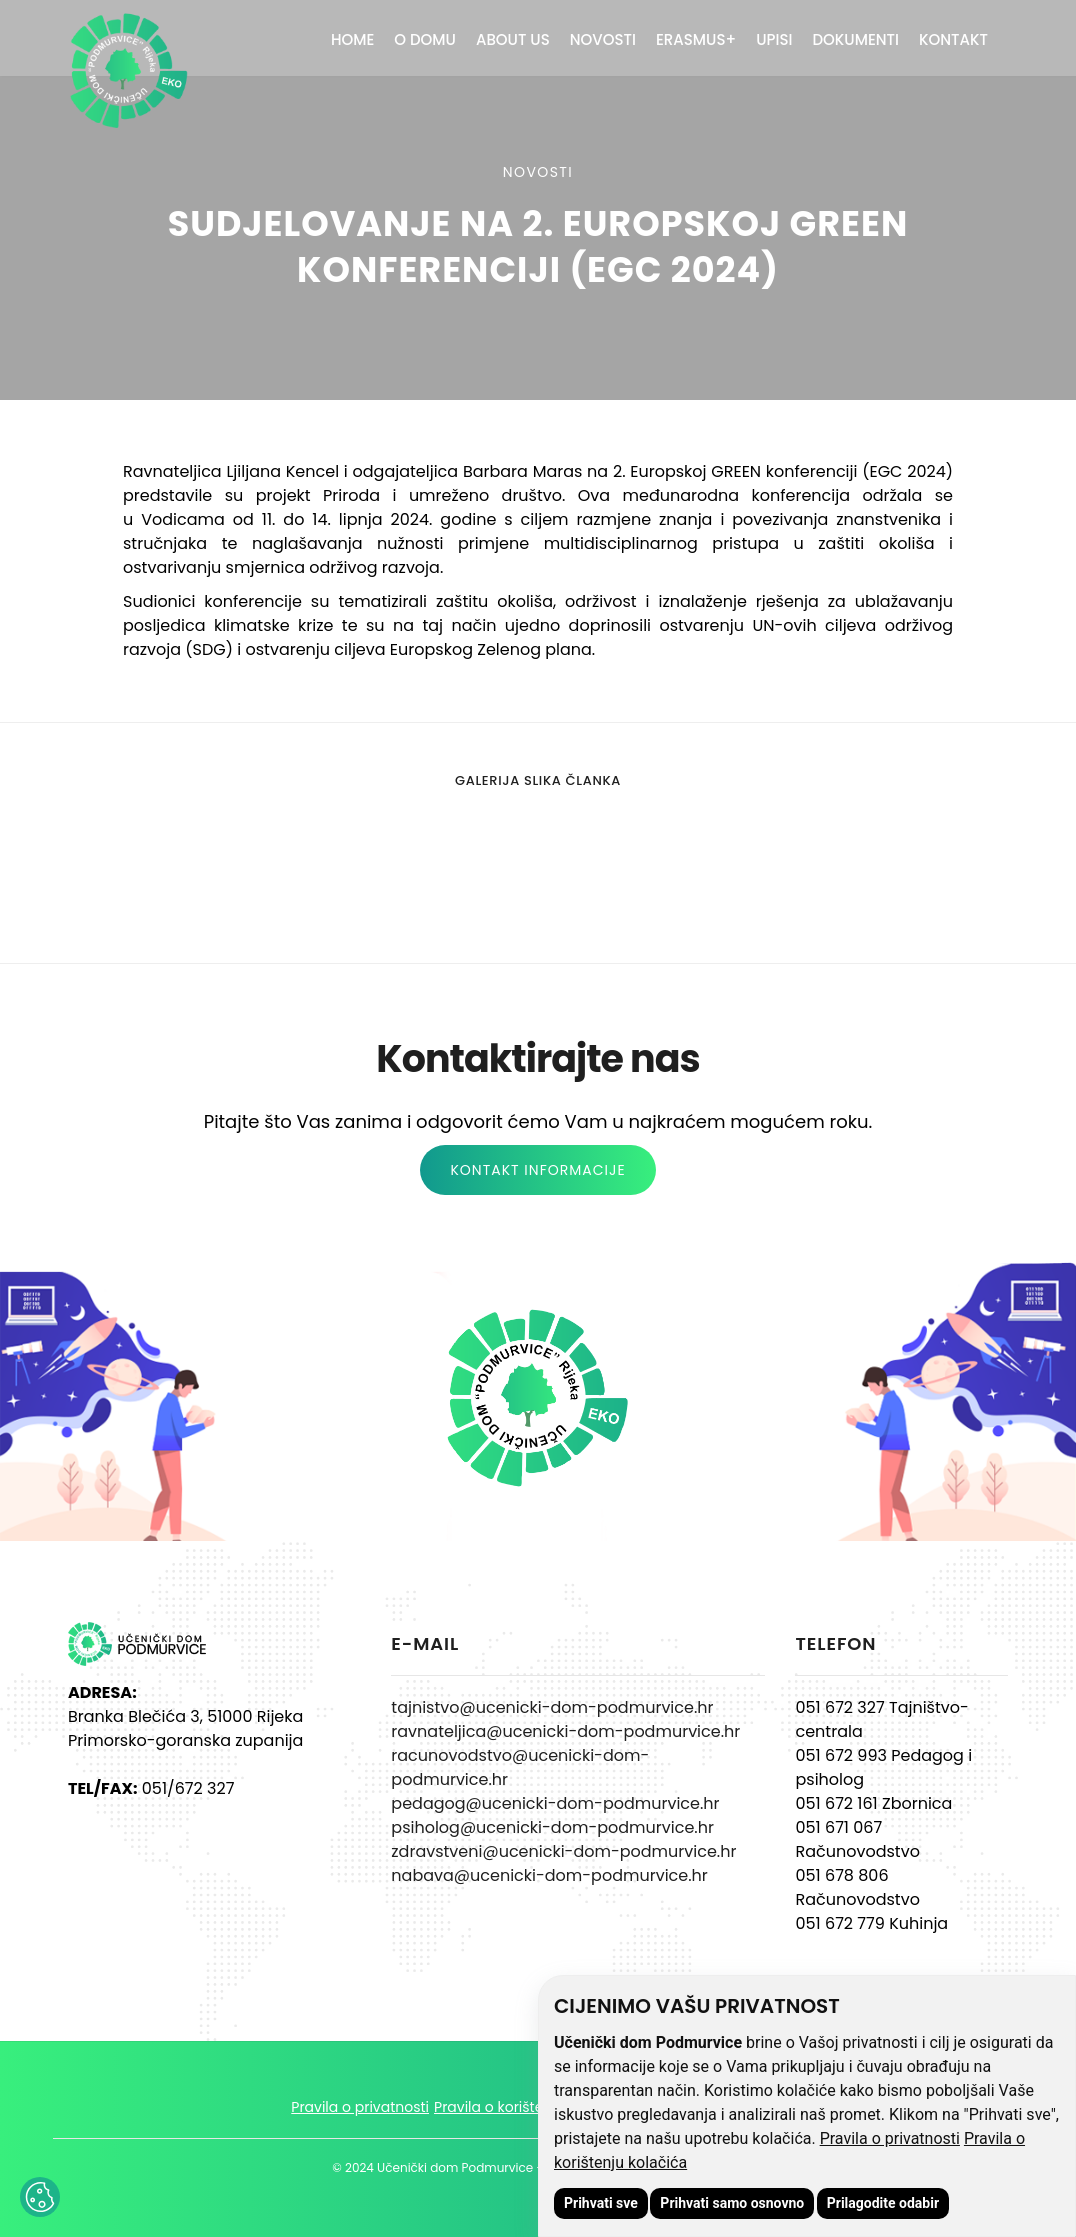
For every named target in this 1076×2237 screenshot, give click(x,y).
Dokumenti (855, 39)
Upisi (774, 39)
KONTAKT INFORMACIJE (537, 1170)
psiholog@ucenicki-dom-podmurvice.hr (552, 1827)
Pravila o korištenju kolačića (530, 2107)
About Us (513, 39)
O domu (425, 39)
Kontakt (953, 39)
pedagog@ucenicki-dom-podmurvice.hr (555, 1803)
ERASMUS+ (696, 39)
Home (352, 39)
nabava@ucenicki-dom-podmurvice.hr (549, 1875)
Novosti (603, 39)
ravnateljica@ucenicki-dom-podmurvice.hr (565, 1731)
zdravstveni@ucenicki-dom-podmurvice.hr (563, 1851)
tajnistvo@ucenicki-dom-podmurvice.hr (552, 1707)
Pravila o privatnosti (890, 2138)
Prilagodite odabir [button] (883, 2203)
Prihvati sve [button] (601, 2203)
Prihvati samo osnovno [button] (732, 2203)
